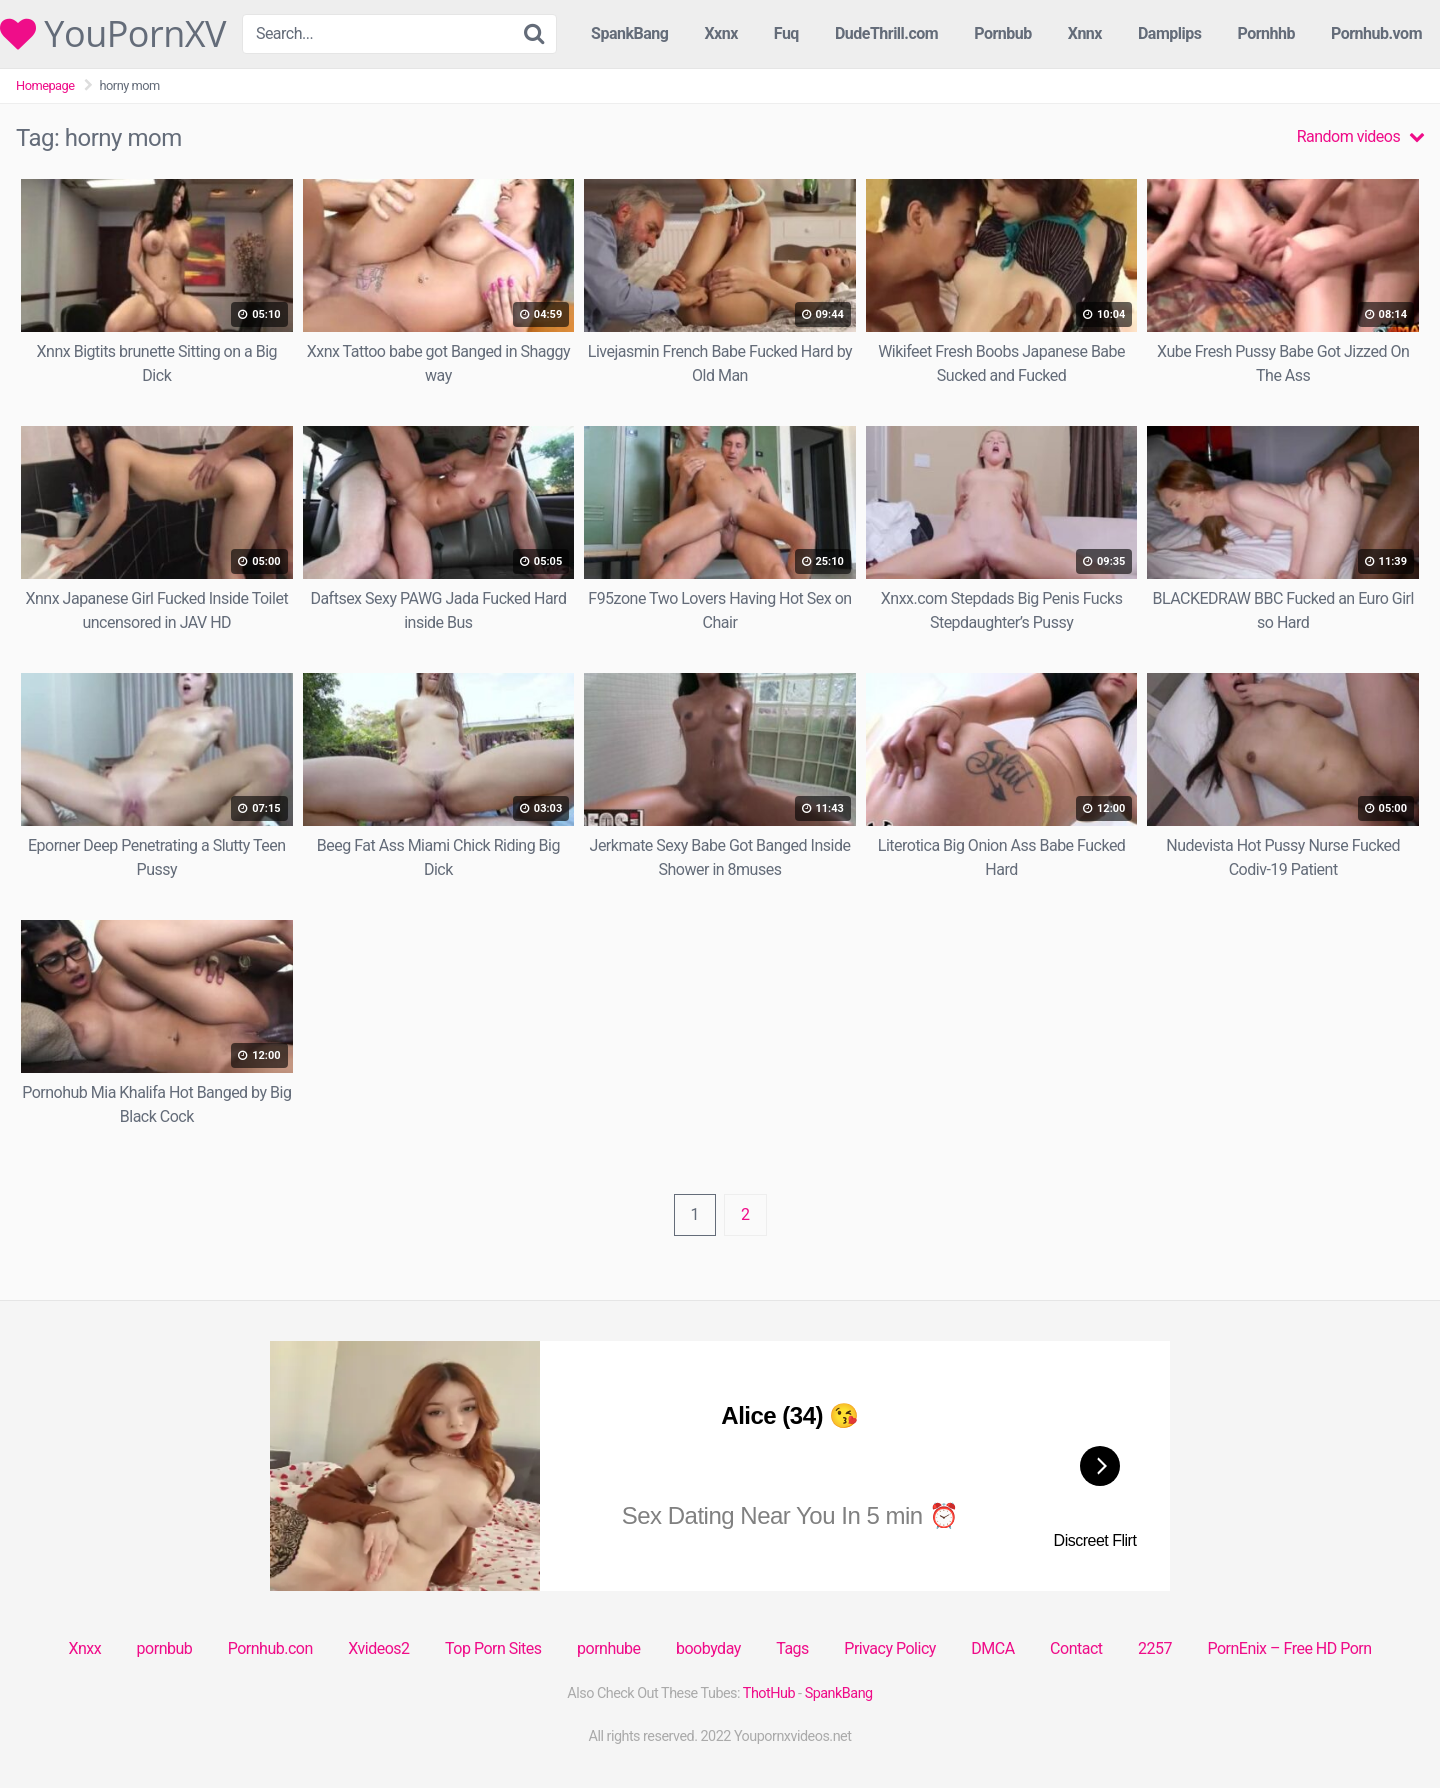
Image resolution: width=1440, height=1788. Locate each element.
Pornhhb (1266, 33)
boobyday (708, 1648)
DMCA (992, 1648)
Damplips (1170, 33)
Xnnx (1085, 33)
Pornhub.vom (1376, 33)
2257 (1155, 1648)
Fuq (786, 33)
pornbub (165, 1648)
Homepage (45, 85)
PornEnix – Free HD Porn (1289, 1648)
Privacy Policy (890, 1648)
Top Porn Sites (493, 1648)
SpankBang (629, 33)
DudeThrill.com (886, 33)
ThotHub (769, 1693)
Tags (792, 1648)
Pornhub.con (270, 1648)
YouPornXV (113, 34)
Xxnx (720, 33)
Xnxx (84, 1648)
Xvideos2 (378, 1648)
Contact (1076, 1648)
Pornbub (1003, 33)
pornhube (608, 1648)
